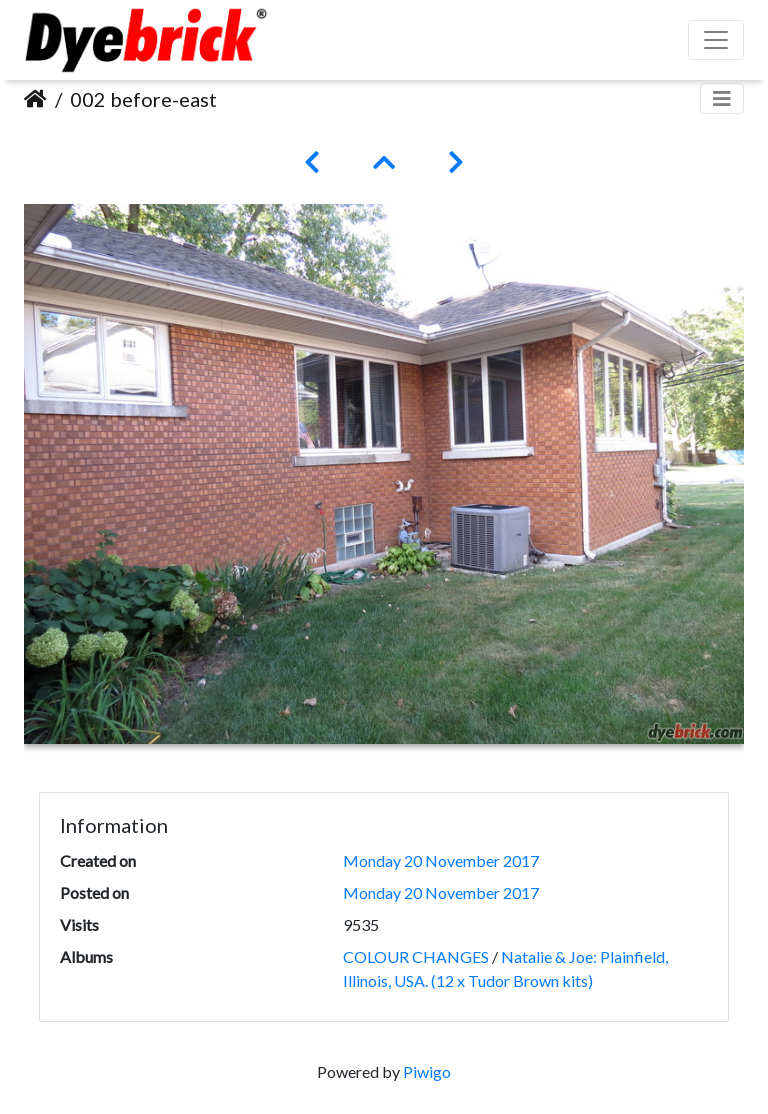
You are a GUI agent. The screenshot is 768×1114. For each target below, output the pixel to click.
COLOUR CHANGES (416, 956)
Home (35, 99)
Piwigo (427, 1071)
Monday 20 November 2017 (441, 860)
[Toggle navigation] (722, 98)
